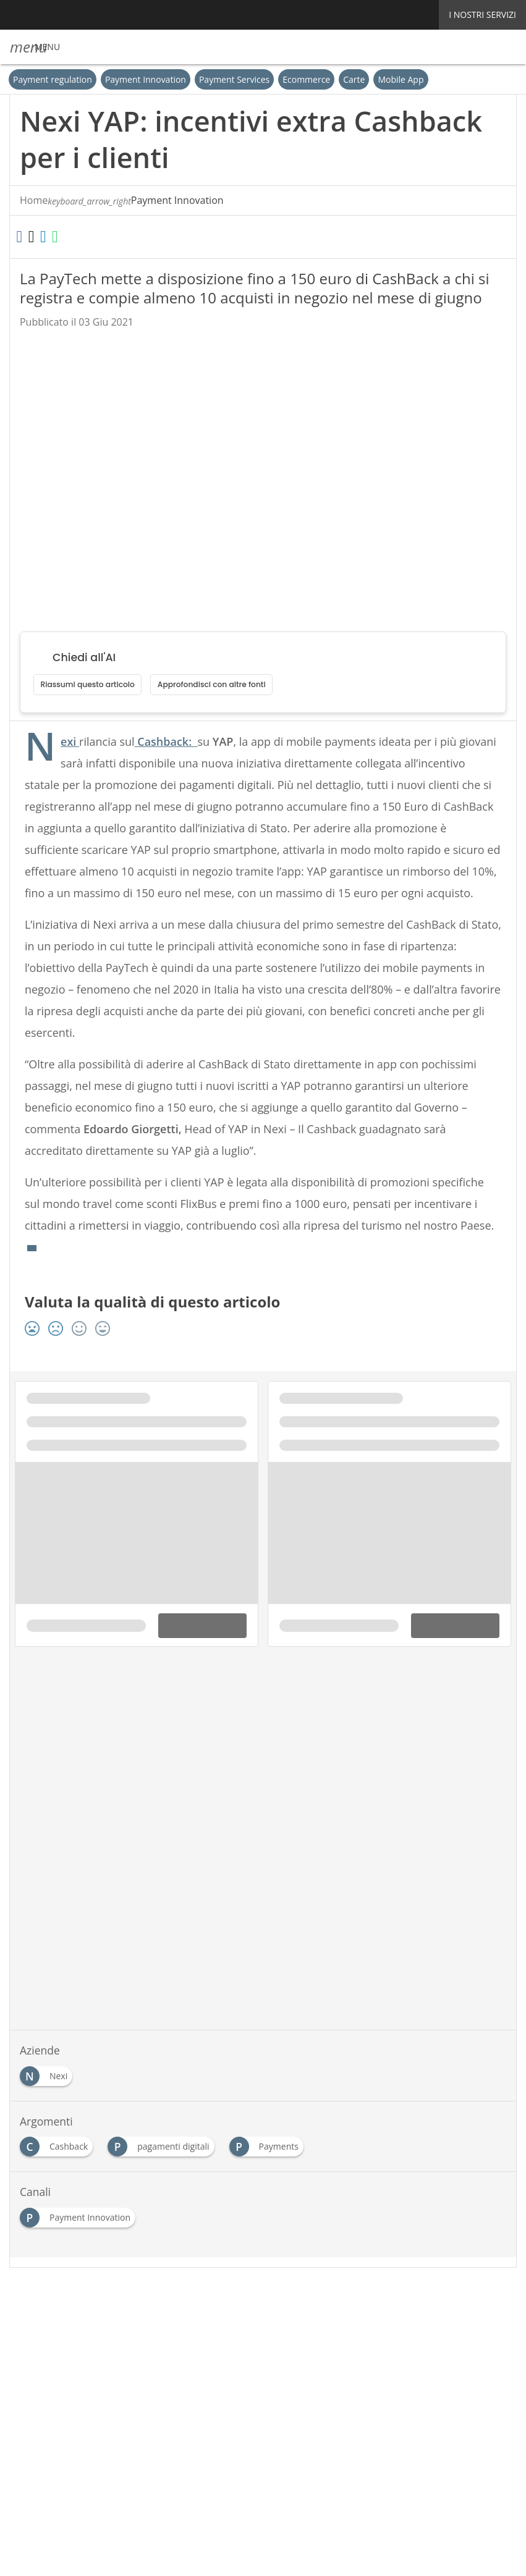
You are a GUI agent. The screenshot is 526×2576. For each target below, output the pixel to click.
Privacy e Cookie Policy (235, 2338)
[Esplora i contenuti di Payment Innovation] (80, 2236)
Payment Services (233, 79)
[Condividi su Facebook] (25, 237)
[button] (35, 47)
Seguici (193, 2305)
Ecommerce (306, 79)
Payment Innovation (144, 79)
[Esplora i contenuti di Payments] (267, 2165)
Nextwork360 (61, 2407)
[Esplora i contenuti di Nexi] (48, 2094)
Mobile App (400, 79)
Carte (354, 79)
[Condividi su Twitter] (47, 237)
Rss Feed (158, 2338)
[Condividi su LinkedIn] (70, 237)
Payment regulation (52, 79)
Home (34, 201)
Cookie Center (63, 2351)
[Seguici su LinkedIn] (245, 2305)
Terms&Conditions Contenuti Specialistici (375, 2338)
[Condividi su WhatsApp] (92, 237)
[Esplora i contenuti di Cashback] (59, 2165)
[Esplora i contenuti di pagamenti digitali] (163, 2165)
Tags (117, 2338)
